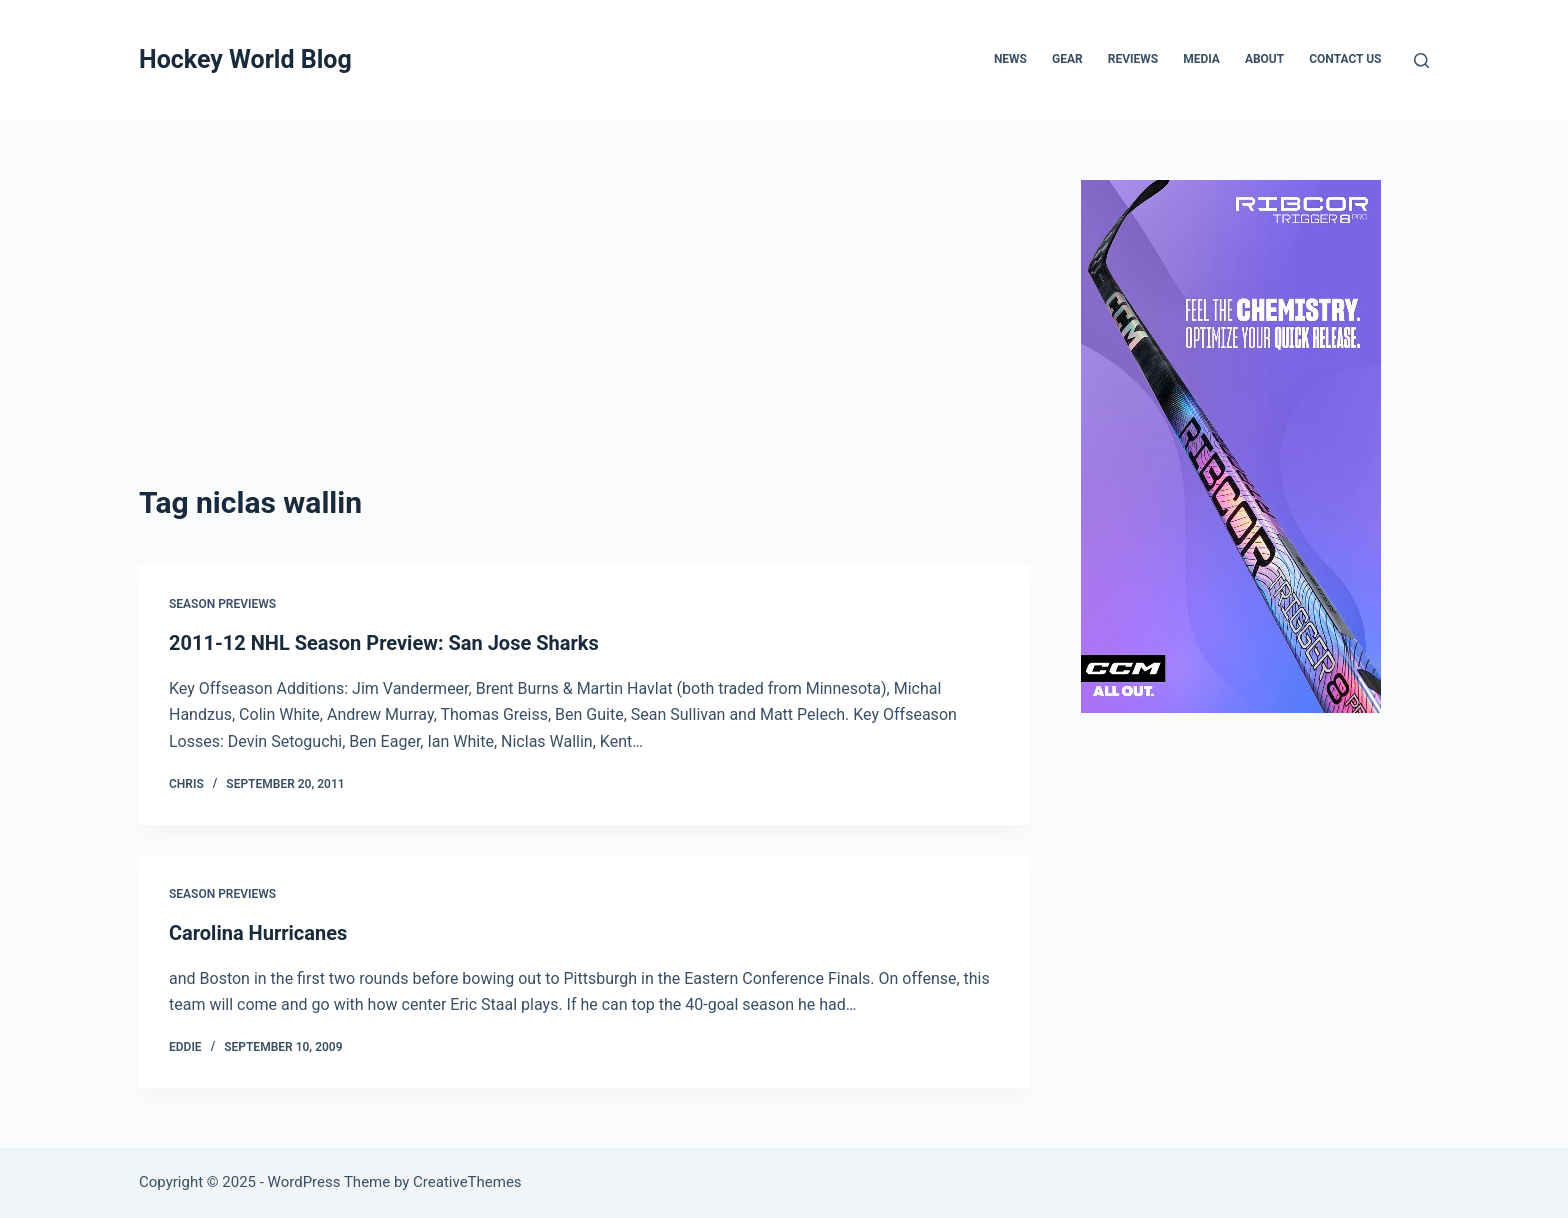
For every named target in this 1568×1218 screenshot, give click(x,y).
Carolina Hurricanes (258, 933)
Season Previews (222, 604)
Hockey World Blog (245, 59)
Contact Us (1345, 59)
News (1010, 59)
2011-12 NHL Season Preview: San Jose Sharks (384, 643)
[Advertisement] (584, 330)
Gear (1067, 59)
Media (1201, 59)
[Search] (1421, 60)
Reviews (1133, 59)
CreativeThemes (467, 1182)
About (1264, 59)
